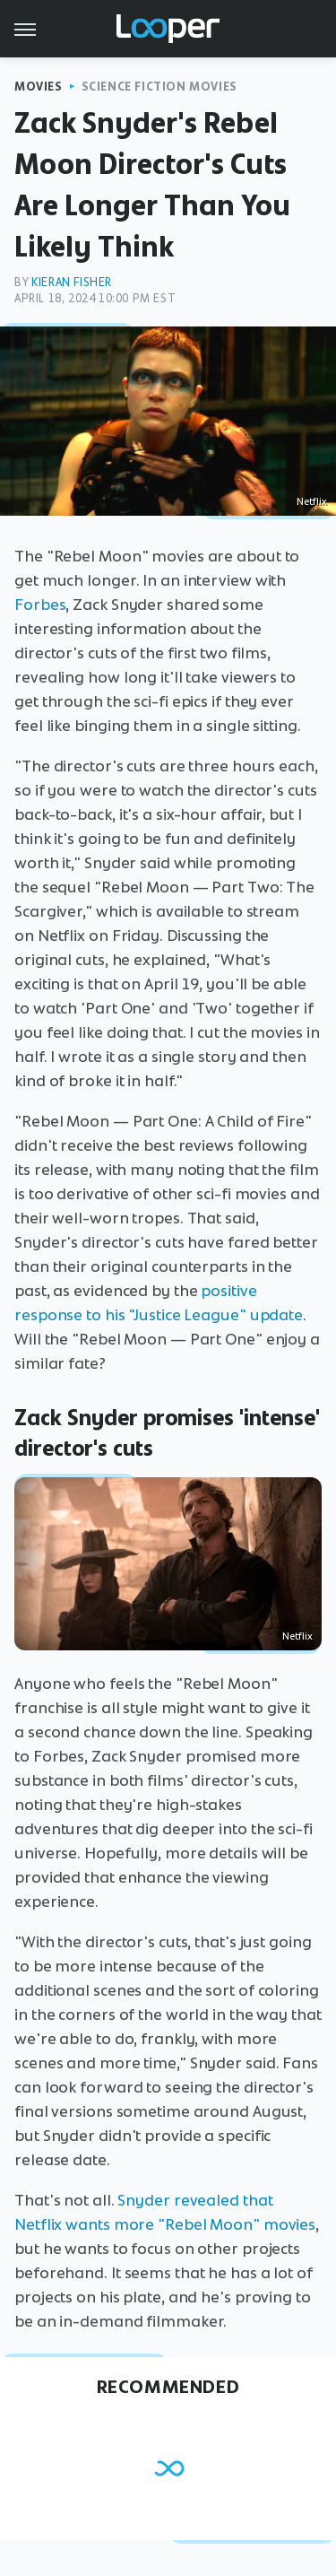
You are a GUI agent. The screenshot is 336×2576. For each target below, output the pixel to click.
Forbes (39, 604)
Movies (38, 86)
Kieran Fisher (71, 282)
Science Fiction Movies (159, 86)
